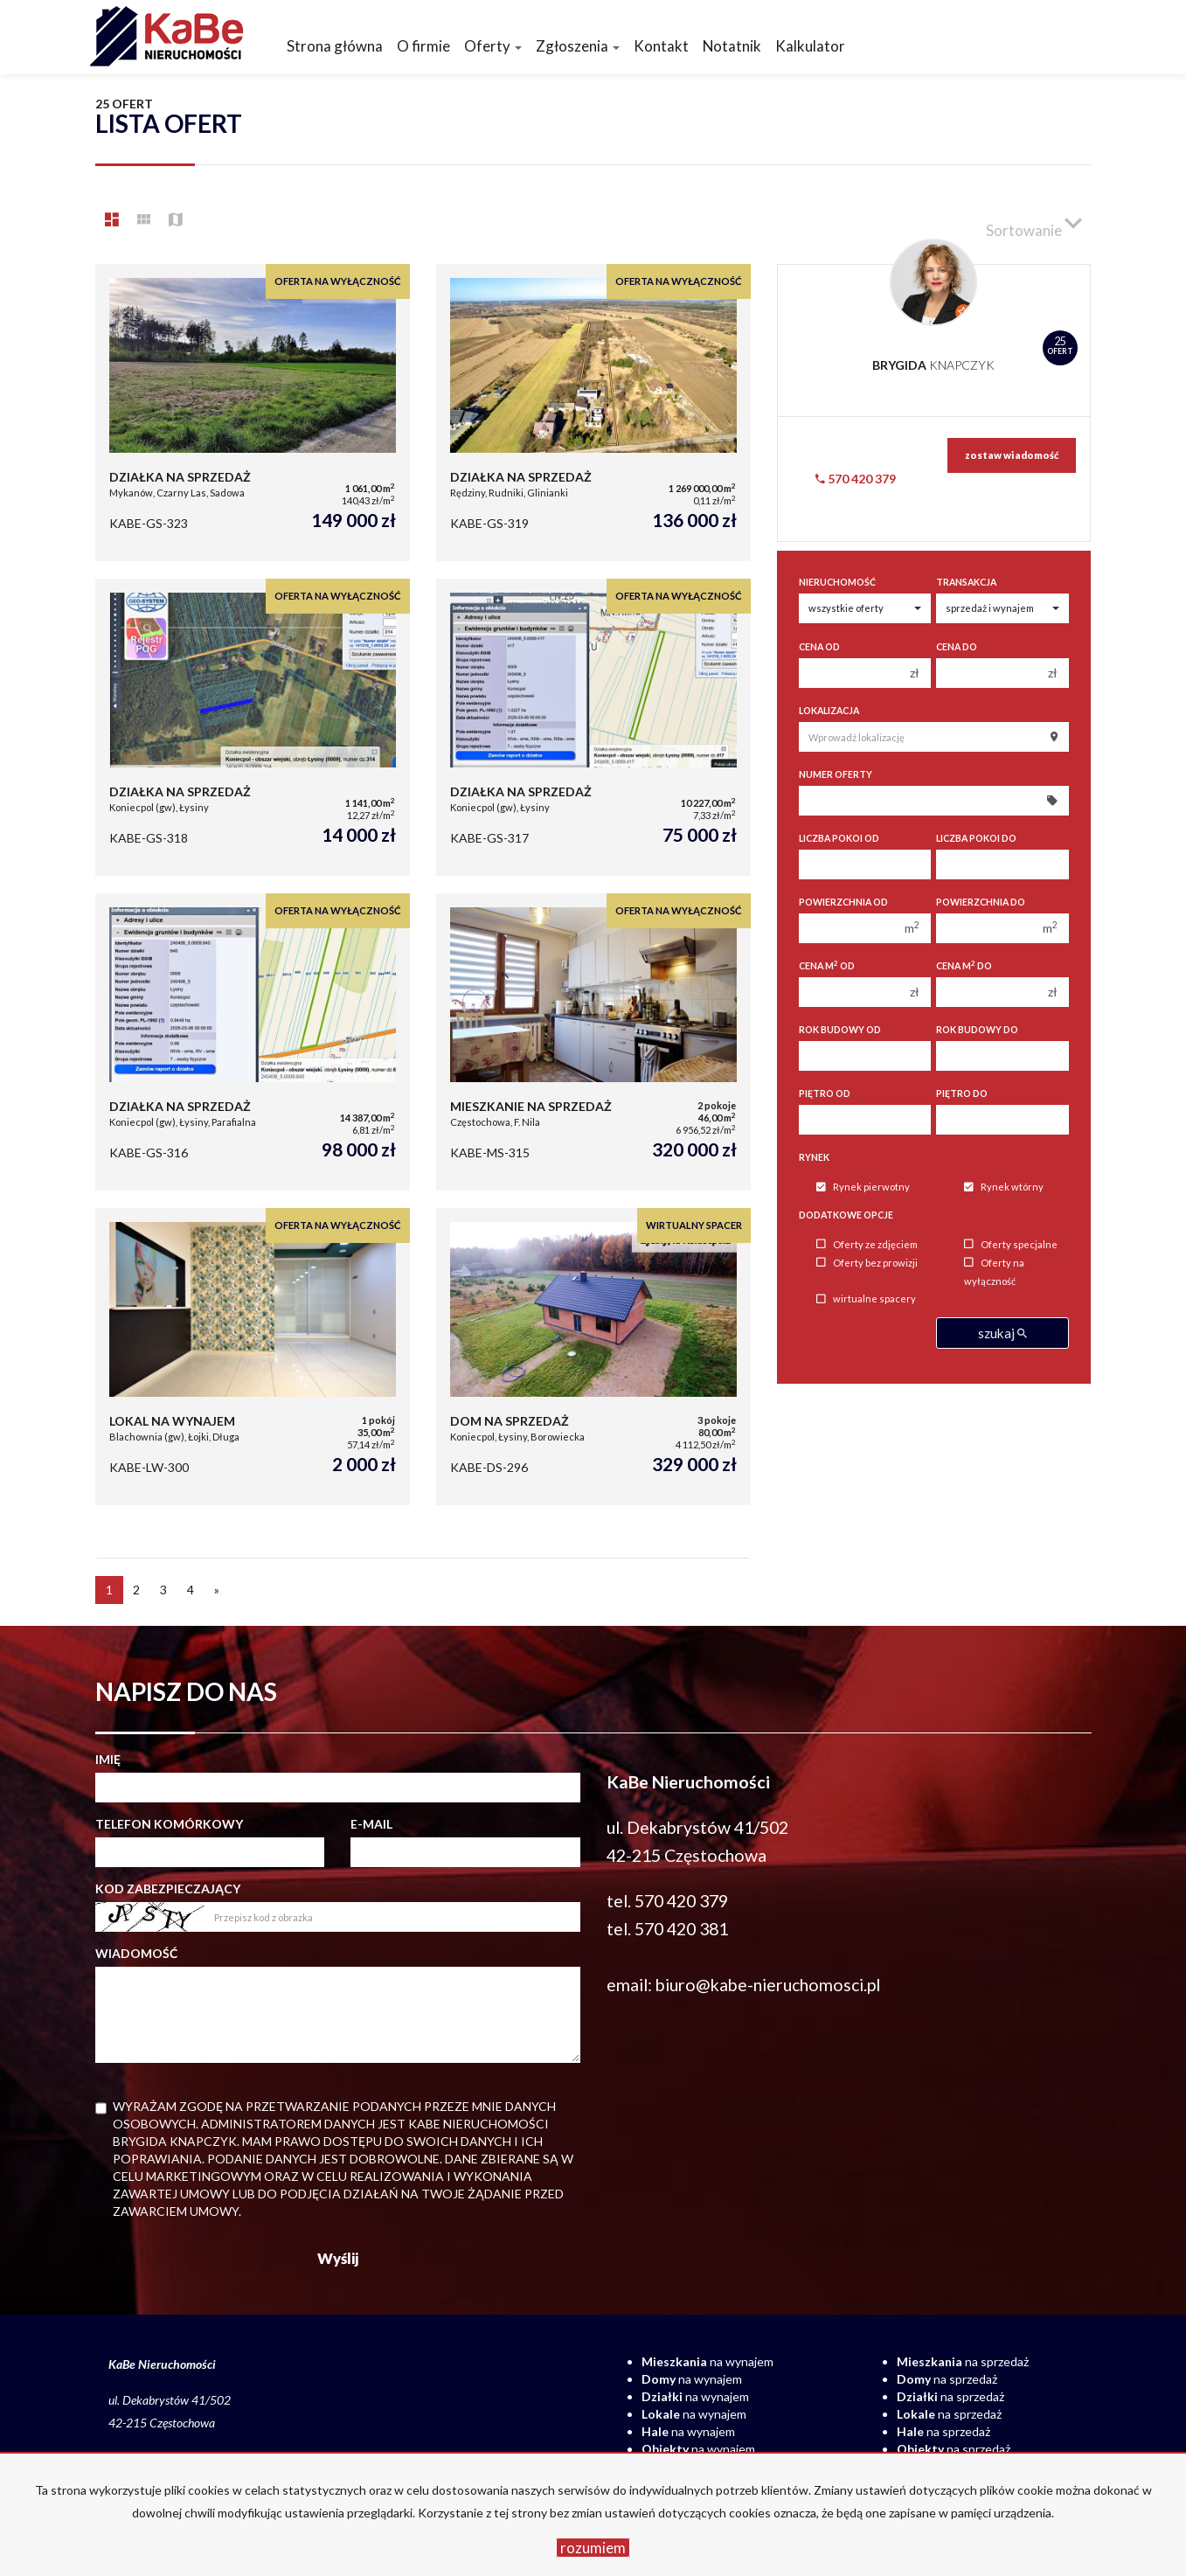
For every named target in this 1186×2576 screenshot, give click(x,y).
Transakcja (966, 582)
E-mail (371, 1823)
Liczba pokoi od (839, 838)
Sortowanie (1034, 222)
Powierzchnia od (843, 902)
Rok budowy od (840, 1029)
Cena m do (964, 965)
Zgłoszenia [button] (578, 46)
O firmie (423, 46)
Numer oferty (835, 774)
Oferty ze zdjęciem (867, 1244)
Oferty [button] (493, 46)
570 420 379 (855, 478)
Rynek (814, 1157)
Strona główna (335, 46)
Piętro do (962, 1093)
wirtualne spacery (866, 1299)
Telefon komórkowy (169, 1823)
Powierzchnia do (980, 902)
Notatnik (732, 46)
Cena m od (827, 965)
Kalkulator (810, 46)
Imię (108, 1759)
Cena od (819, 647)
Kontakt (661, 46)
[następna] (217, 1590)
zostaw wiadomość (1011, 455)
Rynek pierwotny (863, 1187)
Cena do (956, 647)
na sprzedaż (963, 2361)
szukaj (1002, 1333)
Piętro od (824, 1093)
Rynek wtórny (1004, 1187)
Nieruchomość (837, 582)
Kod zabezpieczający (167, 1888)
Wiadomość (136, 1953)
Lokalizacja (829, 710)
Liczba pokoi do (976, 838)
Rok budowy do (977, 1029)
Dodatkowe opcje (846, 1215)
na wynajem (707, 2361)
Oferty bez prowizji (867, 1262)
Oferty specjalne (1011, 1244)
